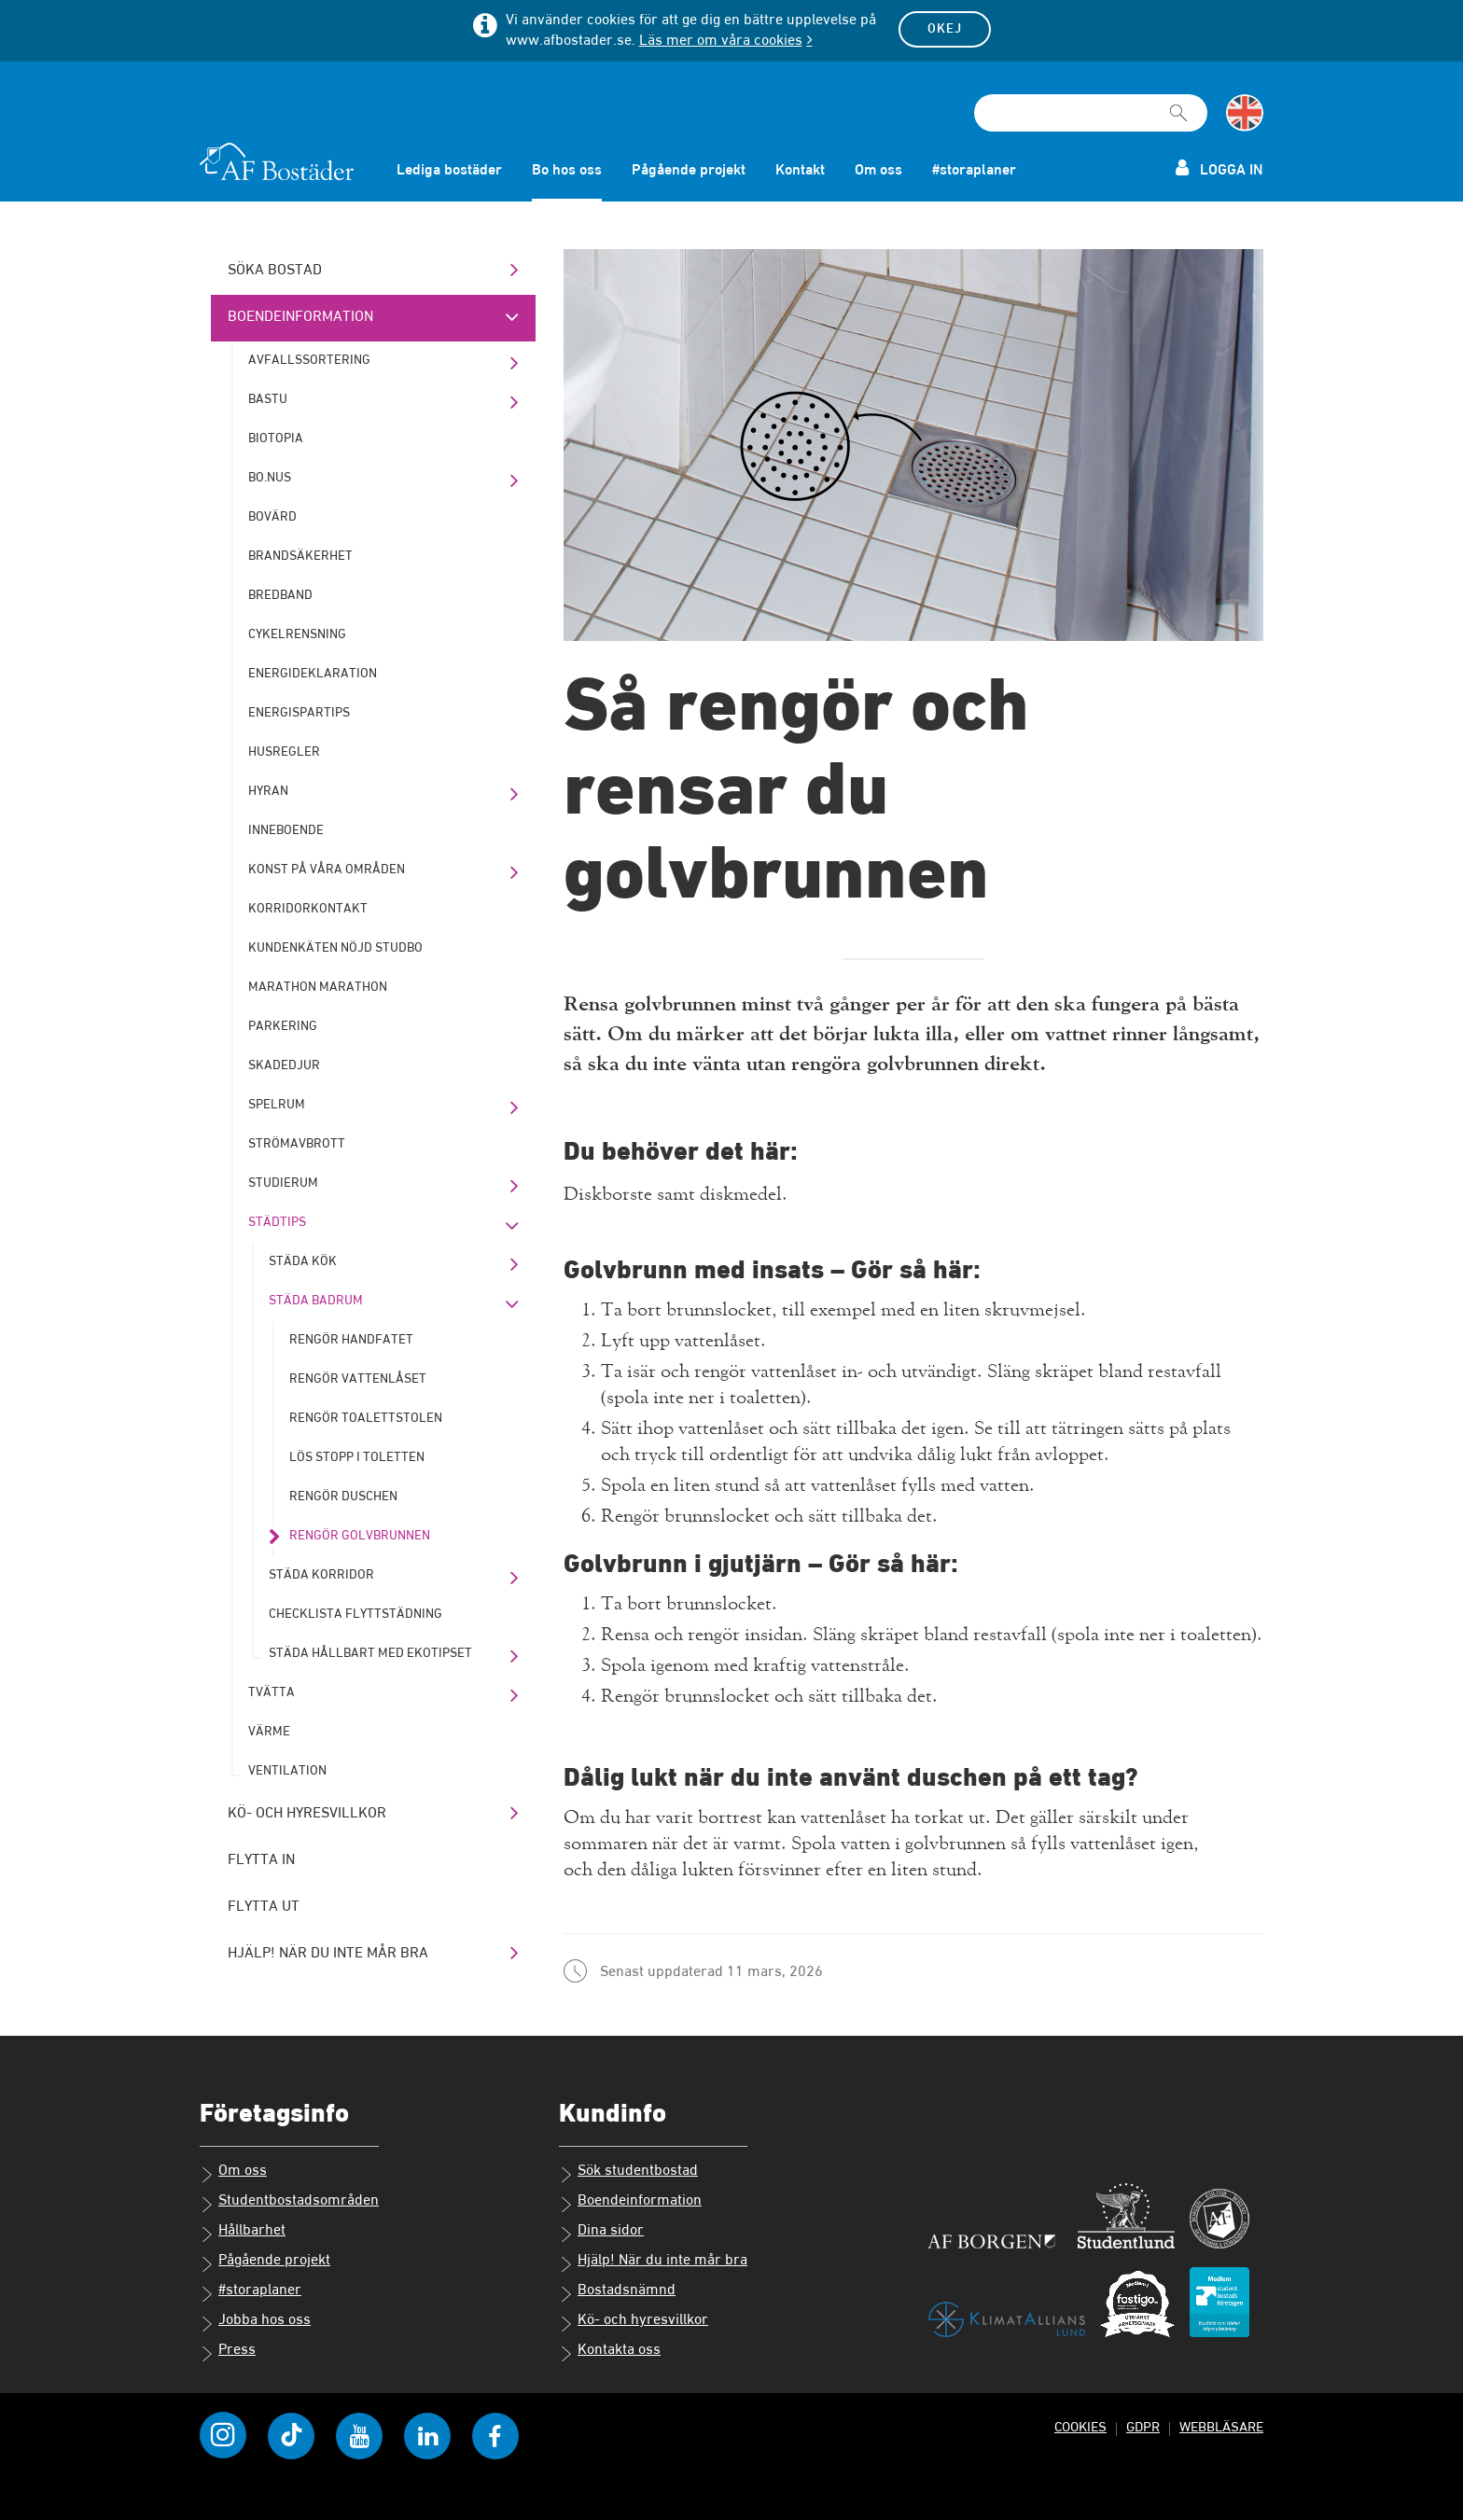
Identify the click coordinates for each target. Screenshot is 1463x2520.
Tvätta (271, 1692)
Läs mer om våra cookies (720, 41)
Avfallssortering (309, 360)
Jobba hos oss (255, 2322)
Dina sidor (601, 2232)
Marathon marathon (317, 987)
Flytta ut (264, 1907)
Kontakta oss (610, 2352)
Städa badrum (316, 1300)
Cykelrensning (297, 634)
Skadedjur (284, 1065)
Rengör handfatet (351, 1339)
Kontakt (800, 170)
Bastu (267, 399)
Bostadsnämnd (617, 2292)
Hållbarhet (243, 2232)
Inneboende (286, 830)
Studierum (283, 1183)
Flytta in (261, 1860)
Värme (269, 1731)
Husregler (284, 752)
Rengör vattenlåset (357, 1378)
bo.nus (269, 477)
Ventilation (287, 1770)
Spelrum (276, 1104)
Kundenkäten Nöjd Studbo (335, 947)
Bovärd (272, 516)
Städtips (277, 1222)
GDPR (1143, 2427)
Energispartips (299, 712)
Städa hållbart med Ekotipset (370, 1653)
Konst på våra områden (326, 869)
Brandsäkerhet (300, 556)
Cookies (1080, 2427)
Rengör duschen (343, 1496)
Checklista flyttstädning (355, 1614)
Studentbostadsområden (289, 2202)
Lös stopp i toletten (357, 1457)
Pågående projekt (688, 170)
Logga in (1219, 168)
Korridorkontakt (308, 908)
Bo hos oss (567, 170)
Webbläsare (1221, 2427)
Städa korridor (321, 1574)
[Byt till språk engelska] (1244, 113)
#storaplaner (974, 170)
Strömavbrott (296, 1143)
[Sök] (1178, 104)
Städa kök (303, 1261)
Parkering (282, 1026)
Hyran (268, 791)
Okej (944, 28)
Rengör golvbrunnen (359, 1535)
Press (228, 2352)
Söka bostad (275, 270)
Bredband (280, 595)
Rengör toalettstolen (365, 1418)
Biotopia (275, 438)
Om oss (878, 170)
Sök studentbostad (628, 2173)
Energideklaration (312, 673)
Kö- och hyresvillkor (307, 1813)
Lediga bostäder (449, 170)
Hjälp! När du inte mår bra (328, 1953)
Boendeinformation (300, 317)
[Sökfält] (1090, 113)
